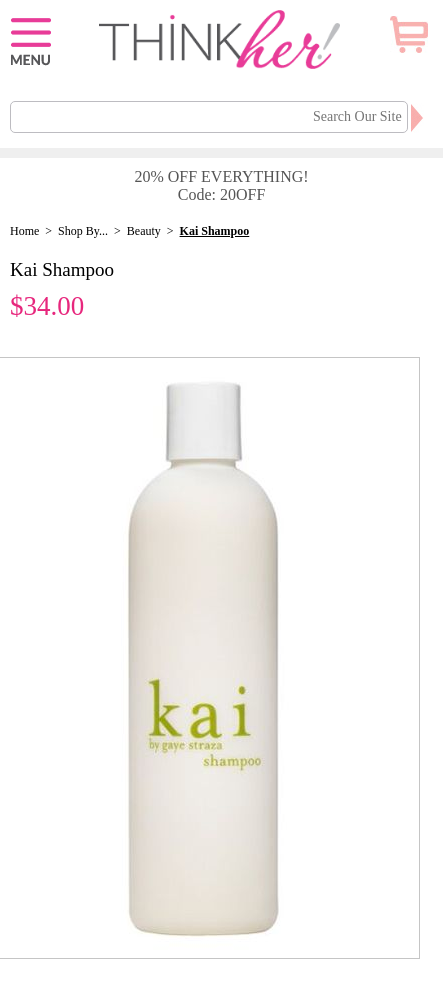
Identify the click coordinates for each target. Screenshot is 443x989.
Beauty (144, 231)
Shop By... (83, 231)
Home (24, 231)
